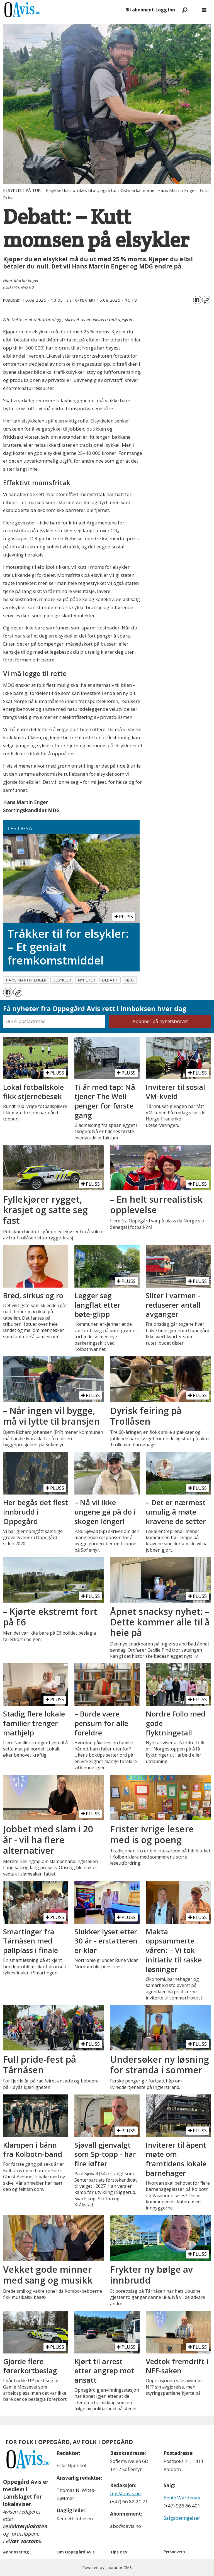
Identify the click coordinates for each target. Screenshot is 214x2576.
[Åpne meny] (204, 10)
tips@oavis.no (125, 2493)
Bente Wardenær (182, 2497)
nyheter (86, 980)
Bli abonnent (139, 10)
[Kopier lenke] (206, 300)
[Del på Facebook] (197, 300)
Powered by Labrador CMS (107, 2567)
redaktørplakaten (25, 2526)
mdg (129, 980)
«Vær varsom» (24, 2541)
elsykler (62, 980)
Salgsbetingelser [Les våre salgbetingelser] (182, 2518)
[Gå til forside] (61, 9)
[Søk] (184, 9)
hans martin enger (26, 980)
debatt (110, 980)
